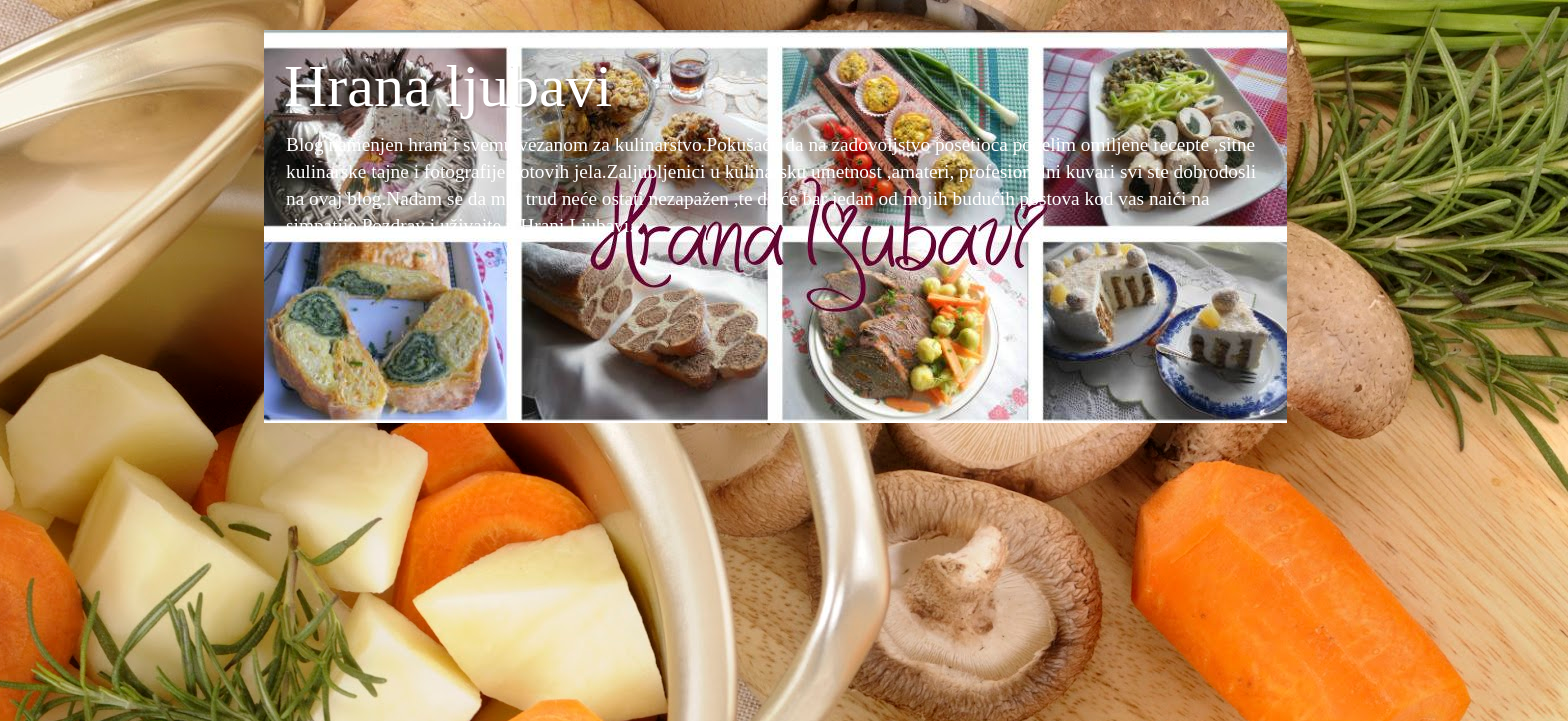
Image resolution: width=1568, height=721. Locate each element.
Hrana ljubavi (448, 86)
